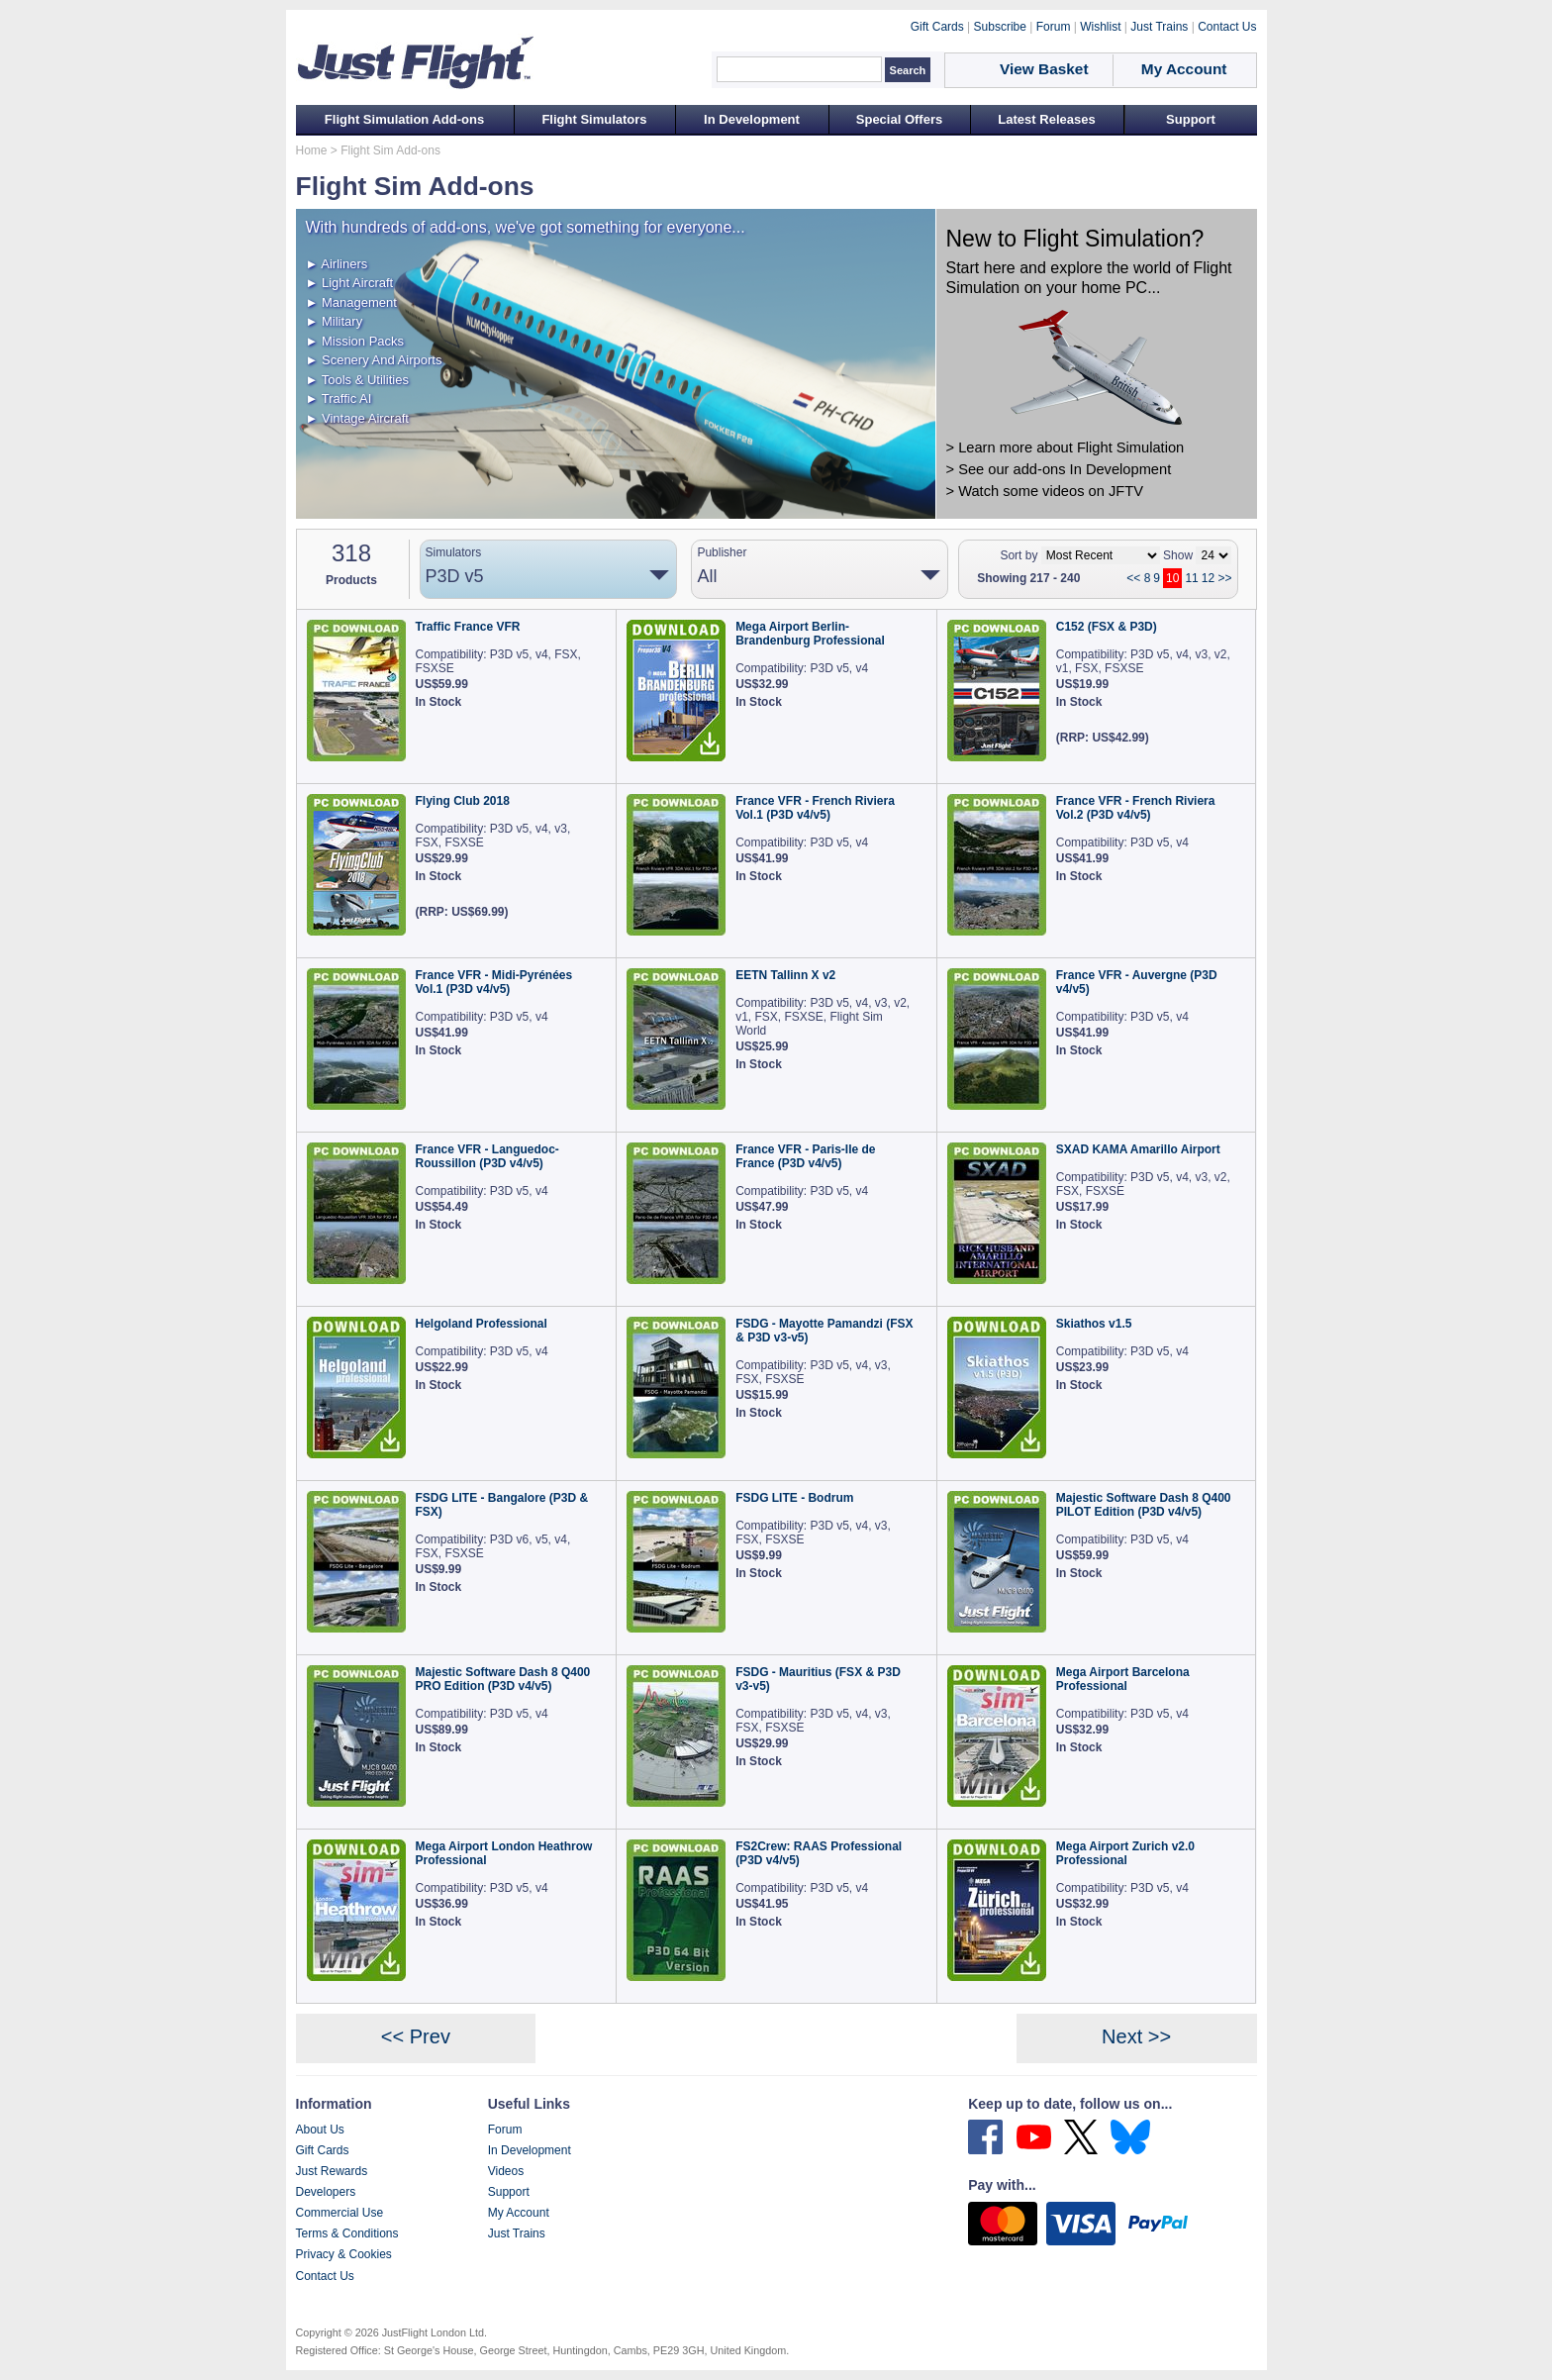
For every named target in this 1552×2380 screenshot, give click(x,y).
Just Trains (516, 2233)
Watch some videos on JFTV (1050, 491)
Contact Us (325, 2276)
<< (1133, 578)
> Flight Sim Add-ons (384, 150)
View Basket (1044, 68)
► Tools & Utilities (357, 379)
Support (1190, 119)
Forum (505, 2129)
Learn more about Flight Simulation (1071, 447)
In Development (752, 119)
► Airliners (337, 263)
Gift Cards (322, 2150)
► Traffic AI (339, 398)
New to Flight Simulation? (1075, 238)
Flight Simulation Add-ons (404, 119)
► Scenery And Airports (374, 359)
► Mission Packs (355, 341)
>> (1224, 578)
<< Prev (415, 2036)
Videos (506, 2171)
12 (1208, 578)
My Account (518, 2213)
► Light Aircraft (350, 282)
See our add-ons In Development (1064, 469)
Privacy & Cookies (344, 2254)
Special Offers (899, 119)
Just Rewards (332, 2171)
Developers (326, 2192)
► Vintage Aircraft (357, 418)
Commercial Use (340, 2213)
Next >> (1136, 2036)
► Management (351, 302)
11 (1191, 578)
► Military (334, 321)
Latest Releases (1046, 119)
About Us (320, 2129)
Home (312, 150)
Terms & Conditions (347, 2233)
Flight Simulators (593, 119)
